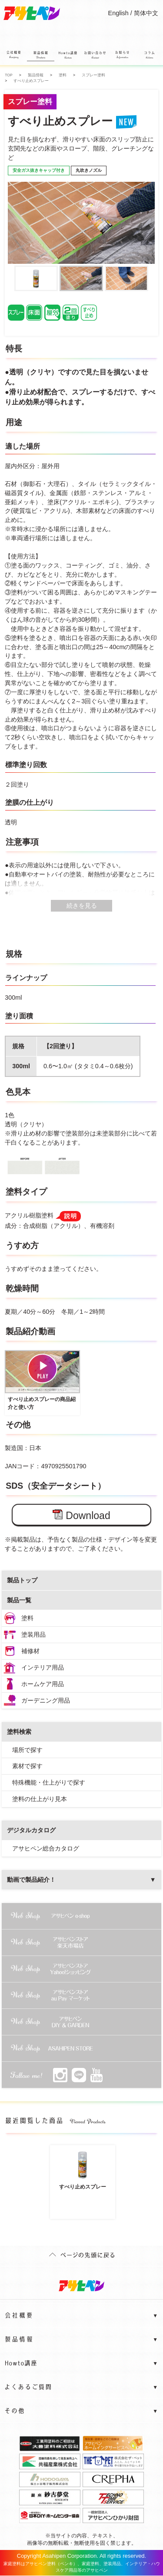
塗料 (27, 1618)
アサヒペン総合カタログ (45, 1848)
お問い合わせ (94, 57)
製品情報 (40, 55)
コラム (149, 57)
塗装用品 (33, 1634)
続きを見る (82, 905)
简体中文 (146, 13)
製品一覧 (19, 1600)
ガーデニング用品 (45, 1700)
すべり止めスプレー (82, 2168)
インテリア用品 (42, 1667)
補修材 (30, 1650)
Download (81, 1515)
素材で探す (27, 1765)
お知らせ (122, 57)
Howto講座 (67, 57)
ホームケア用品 (42, 1683)
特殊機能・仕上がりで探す (48, 1782)
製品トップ (22, 1580)
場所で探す (27, 1749)
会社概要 (13, 57)
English (118, 13)
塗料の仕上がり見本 (39, 1798)
